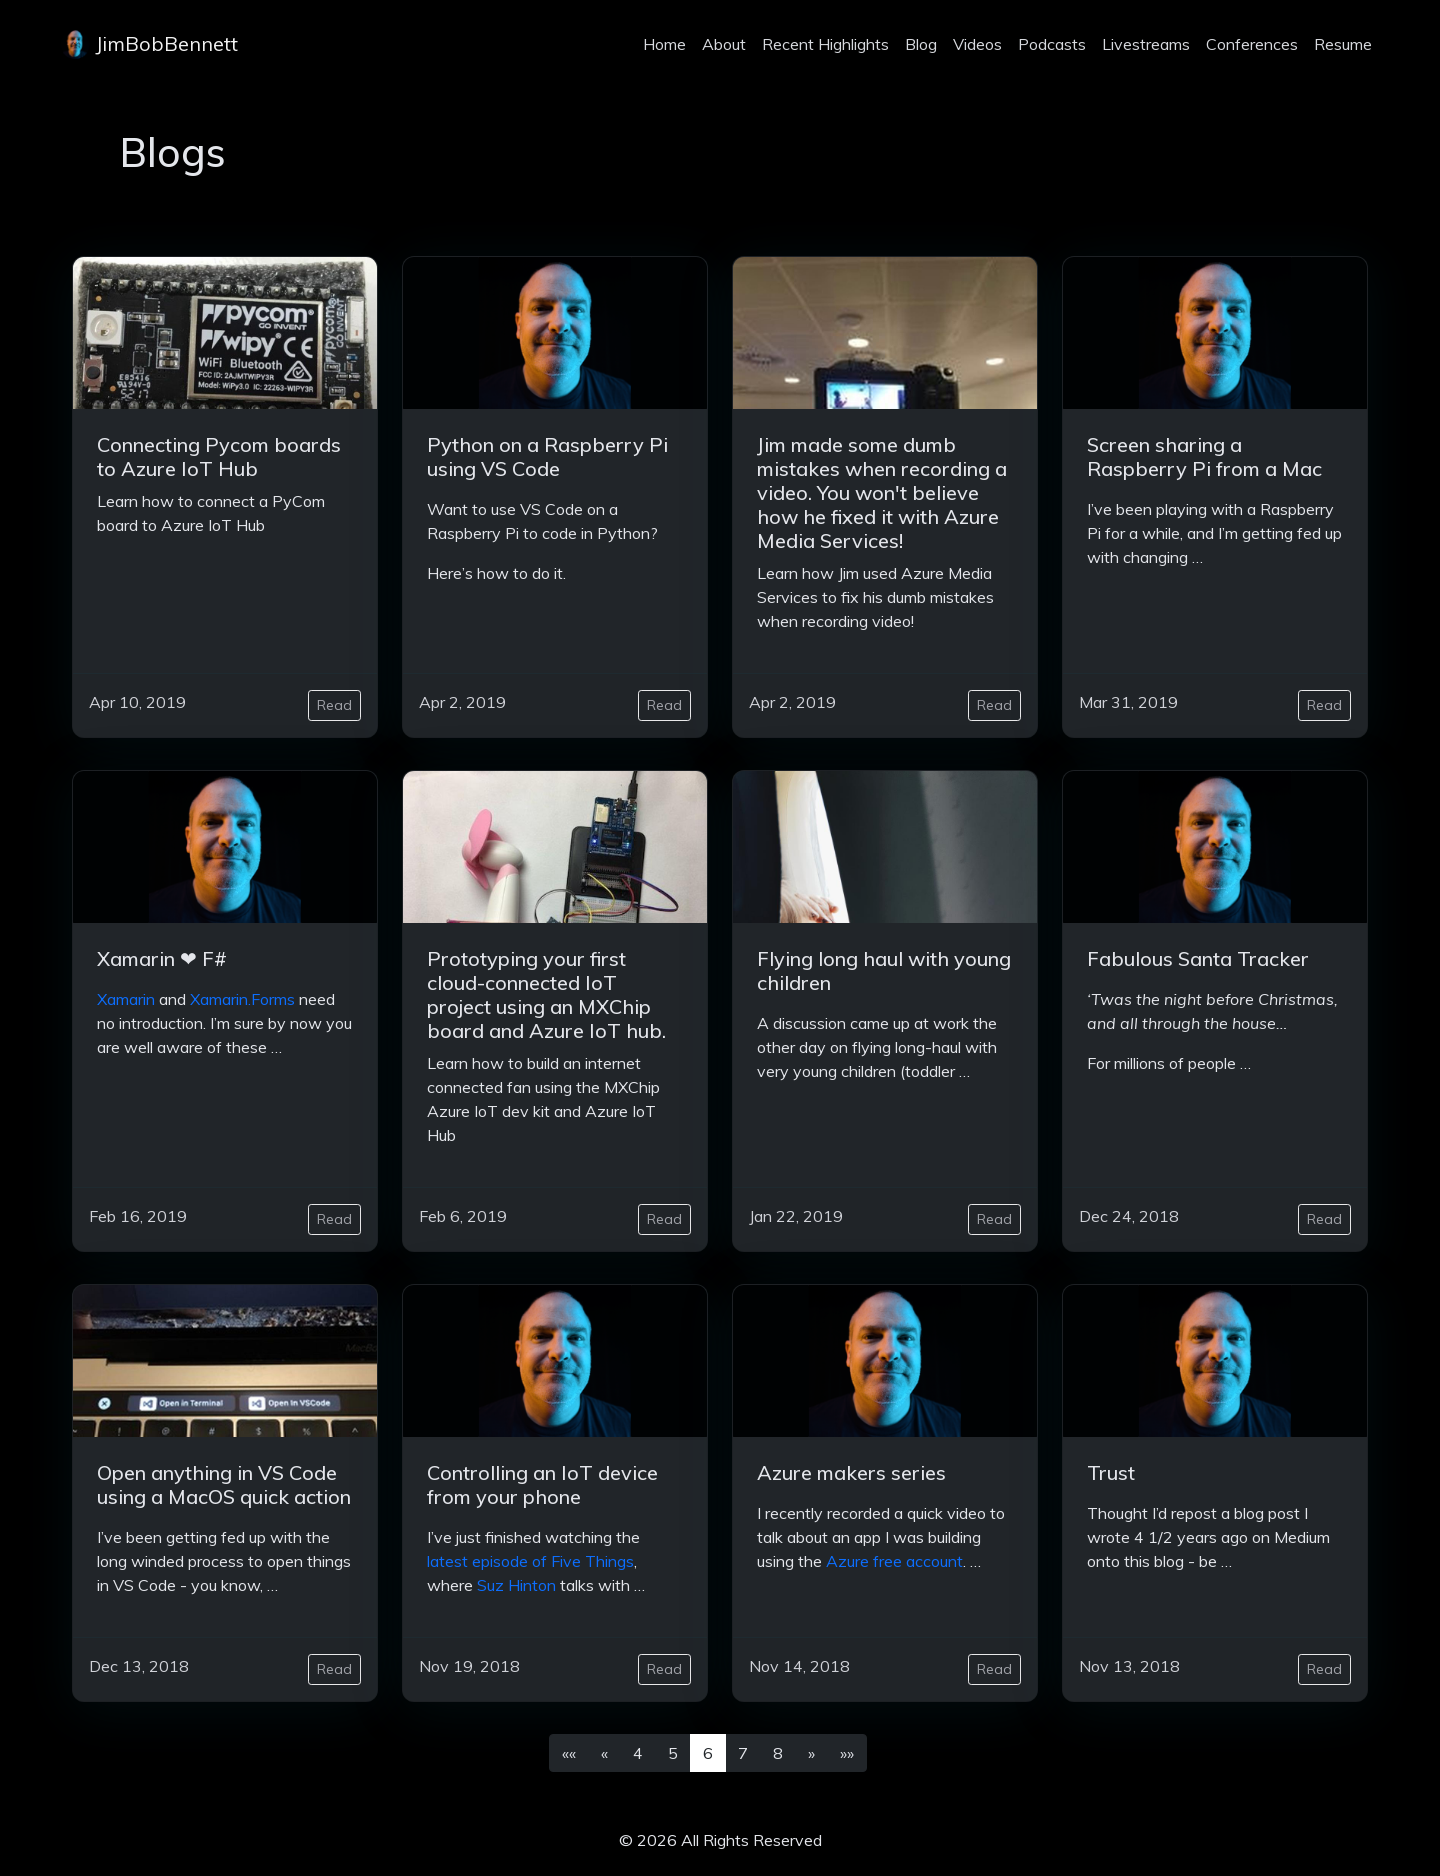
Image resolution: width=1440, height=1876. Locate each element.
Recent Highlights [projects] (825, 44)
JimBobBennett (149, 44)
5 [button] (673, 1753)
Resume (1343, 44)
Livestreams (1146, 44)
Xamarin (126, 999)
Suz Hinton (516, 1585)
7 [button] (743, 1753)
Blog (921, 44)
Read (334, 705)
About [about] (724, 44)
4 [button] (638, 1753)
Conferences (1252, 44)
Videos (977, 44)
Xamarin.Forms (242, 999)
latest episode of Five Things (530, 1561)
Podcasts (1052, 44)
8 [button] (778, 1753)
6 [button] (708, 1753)
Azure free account (894, 1561)
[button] (569, 1753)
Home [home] (664, 44)
